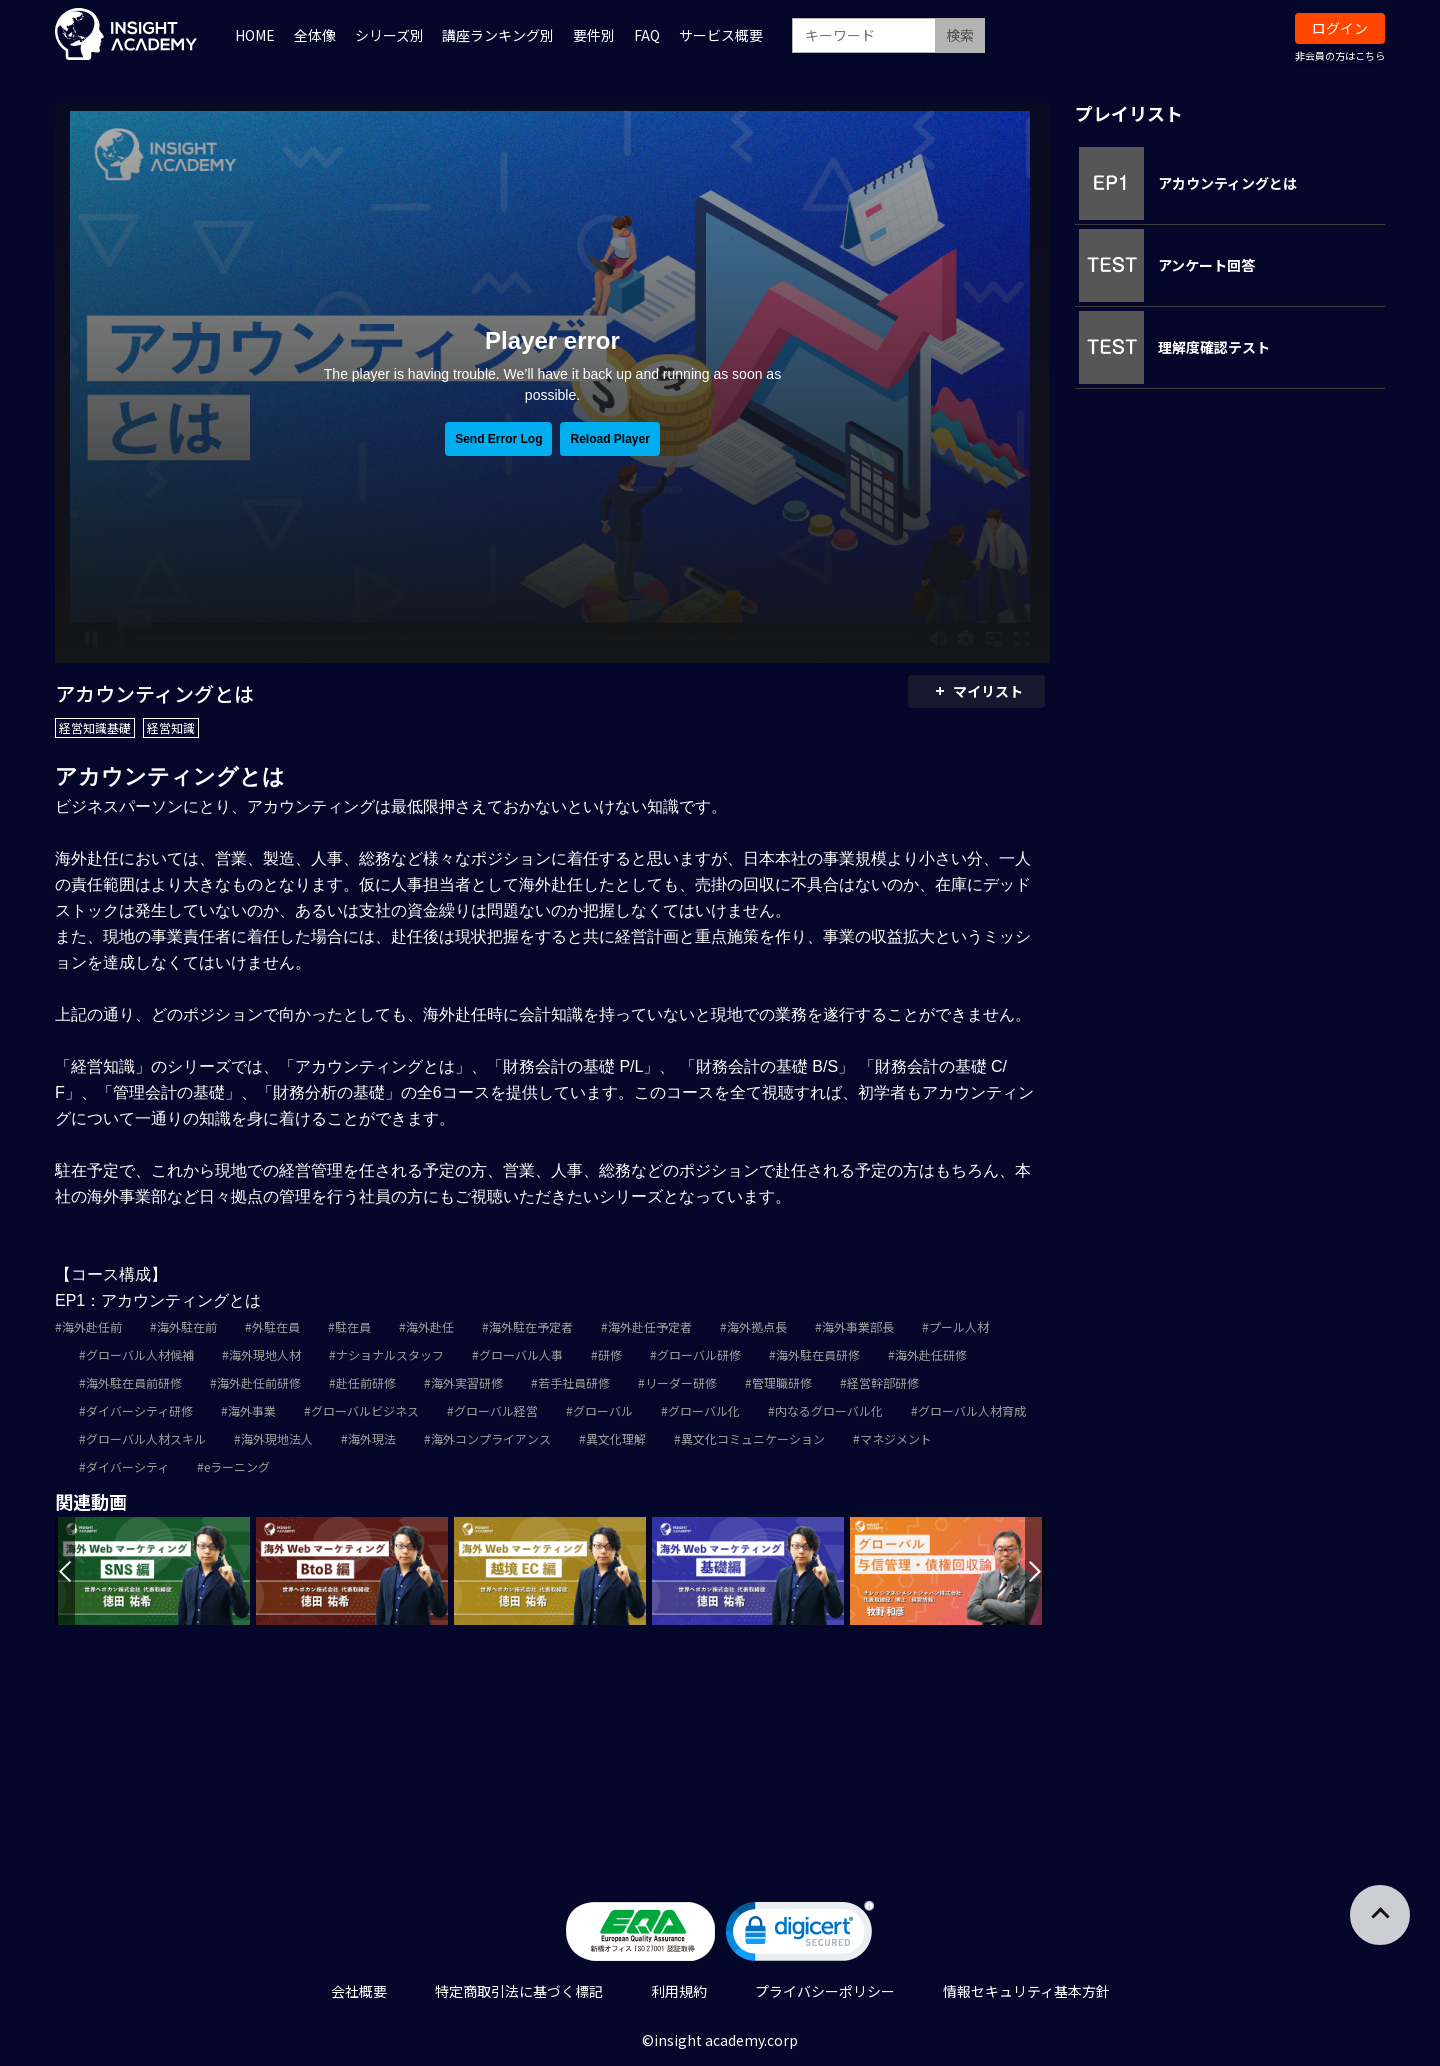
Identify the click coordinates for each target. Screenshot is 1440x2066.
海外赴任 (430, 1326)
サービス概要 (721, 35)
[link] (800, 1935)
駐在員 (353, 1326)
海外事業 (252, 1410)
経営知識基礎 (95, 727)
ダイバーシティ (127, 1466)
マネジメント (896, 1438)
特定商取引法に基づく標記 (519, 1991)
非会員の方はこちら (1340, 55)
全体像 (315, 35)
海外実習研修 (467, 1382)
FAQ (647, 35)
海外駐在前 (187, 1326)
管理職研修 (782, 1382)
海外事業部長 (858, 1326)
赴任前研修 (366, 1382)
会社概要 (359, 1991)
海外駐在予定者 (531, 1326)
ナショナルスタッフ (390, 1354)
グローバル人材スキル (146, 1438)
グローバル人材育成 (972, 1410)
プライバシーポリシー (825, 1991)
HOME (255, 35)
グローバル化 (704, 1410)
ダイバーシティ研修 (139, 1410)
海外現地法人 (277, 1438)
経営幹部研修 (883, 1382)
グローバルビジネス (365, 1410)
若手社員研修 (574, 1382)
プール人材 (959, 1326)
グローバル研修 (699, 1354)
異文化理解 (616, 1438)
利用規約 (679, 1991)
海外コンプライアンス (491, 1438)
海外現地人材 (265, 1354)
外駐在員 (276, 1326)
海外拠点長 (757, 1326)
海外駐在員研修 (818, 1354)
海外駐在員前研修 (134, 1382)
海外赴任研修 (931, 1354)
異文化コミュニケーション (753, 1438)
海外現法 (372, 1438)
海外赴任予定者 (650, 1326)
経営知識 (171, 727)
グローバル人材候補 (140, 1354)
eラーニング (237, 1466)
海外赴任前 (92, 1326)
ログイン (1340, 28)
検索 (960, 35)
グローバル (603, 1410)
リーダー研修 (681, 1382)
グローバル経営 (496, 1410)
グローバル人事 (521, 1354)
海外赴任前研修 (259, 1382)
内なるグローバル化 (829, 1410)
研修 (610, 1354)
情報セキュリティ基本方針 (1026, 1991)
